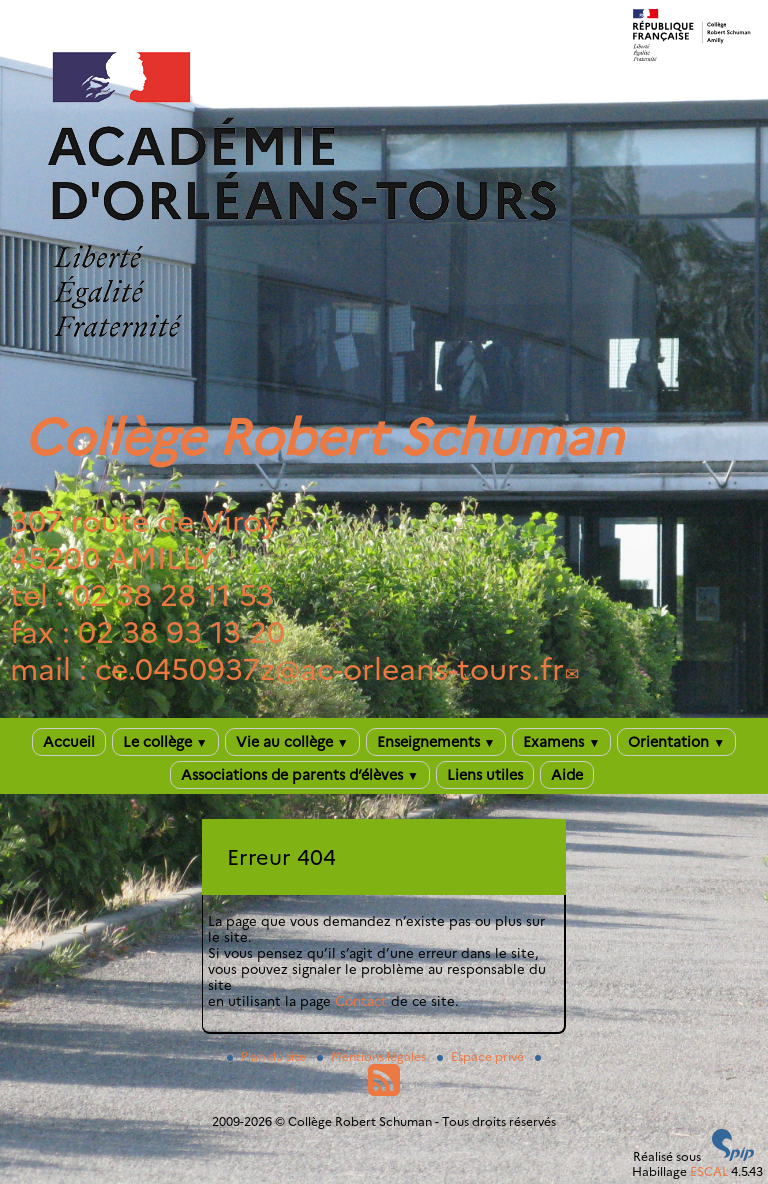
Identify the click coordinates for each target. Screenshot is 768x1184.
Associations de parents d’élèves (300, 775)
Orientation (676, 742)
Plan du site (268, 1056)
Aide (567, 775)
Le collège (165, 742)
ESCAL (709, 1171)
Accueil (69, 742)
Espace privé (482, 1056)
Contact (361, 1001)
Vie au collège (292, 742)
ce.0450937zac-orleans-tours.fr (329, 669)
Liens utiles (485, 775)
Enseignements (436, 742)
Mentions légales (373, 1056)
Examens (561, 742)
